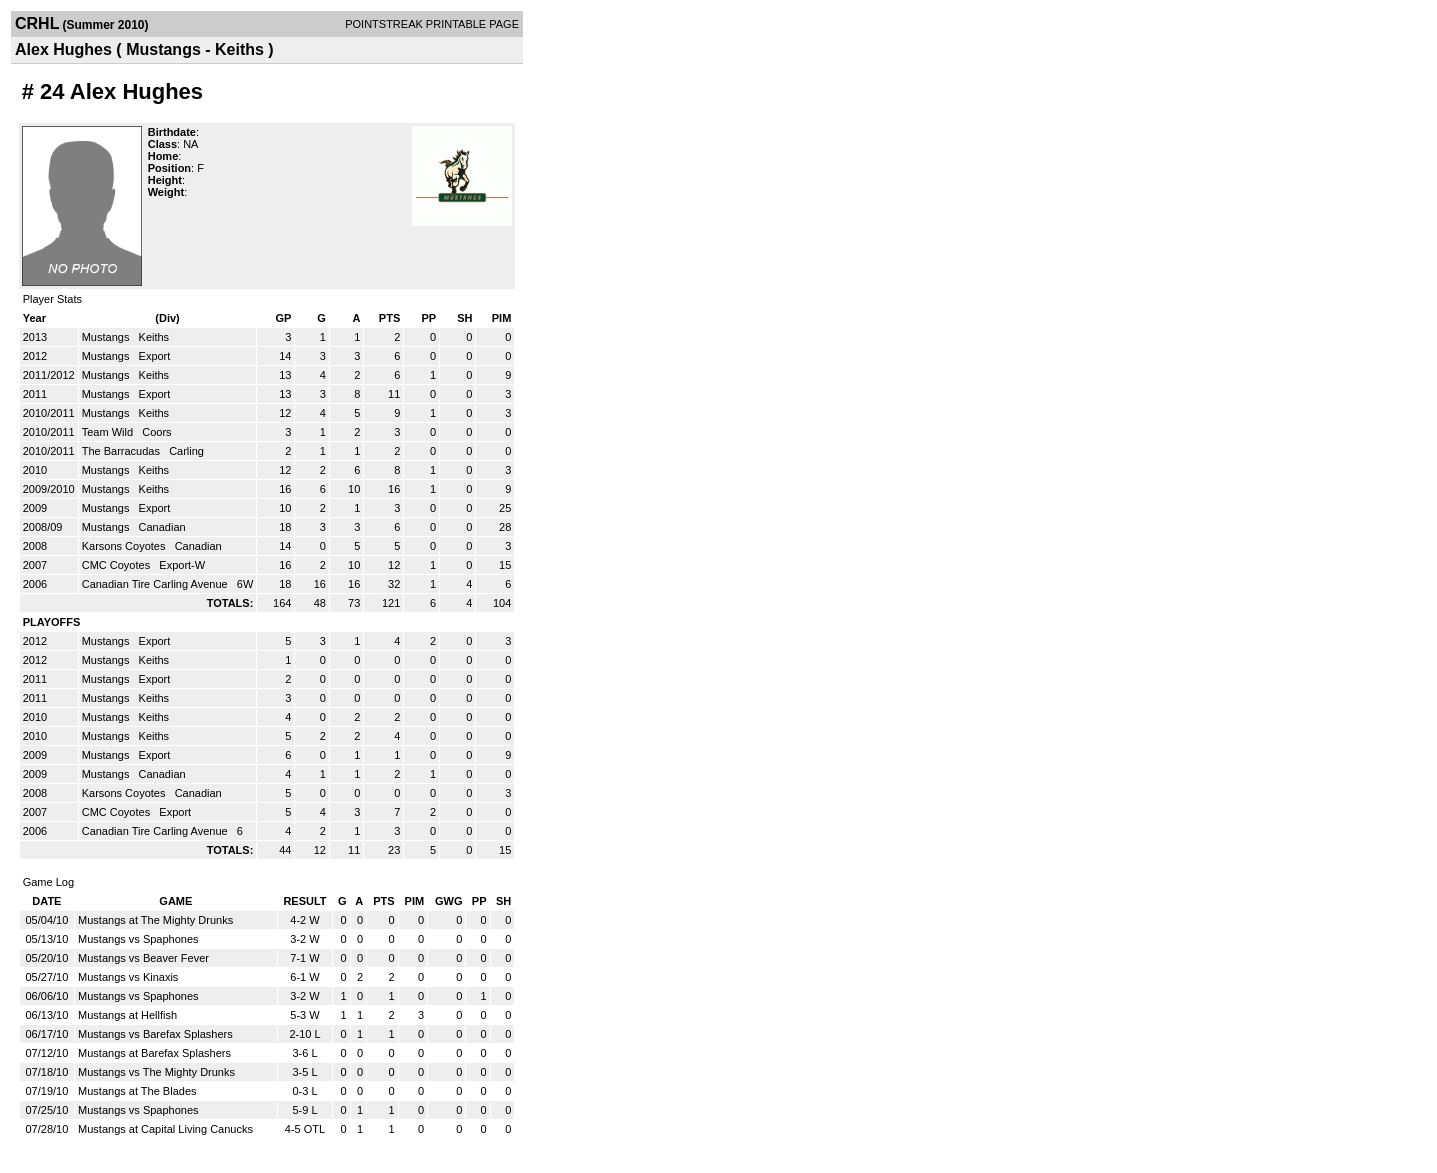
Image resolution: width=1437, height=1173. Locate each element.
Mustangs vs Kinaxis (128, 977)
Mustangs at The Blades (137, 1091)
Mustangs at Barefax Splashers (154, 1053)
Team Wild (109, 432)
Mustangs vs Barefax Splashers (155, 1034)
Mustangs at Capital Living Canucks (165, 1129)
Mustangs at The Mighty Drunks (155, 920)
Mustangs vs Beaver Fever (143, 958)
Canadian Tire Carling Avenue (156, 584)
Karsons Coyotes (125, 546)
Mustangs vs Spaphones (138, 939)
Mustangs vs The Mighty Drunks (156, 1072)
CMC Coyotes (118, 565)
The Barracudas (122, 451)
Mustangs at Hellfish (127, 1015)
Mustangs (107, 337)
